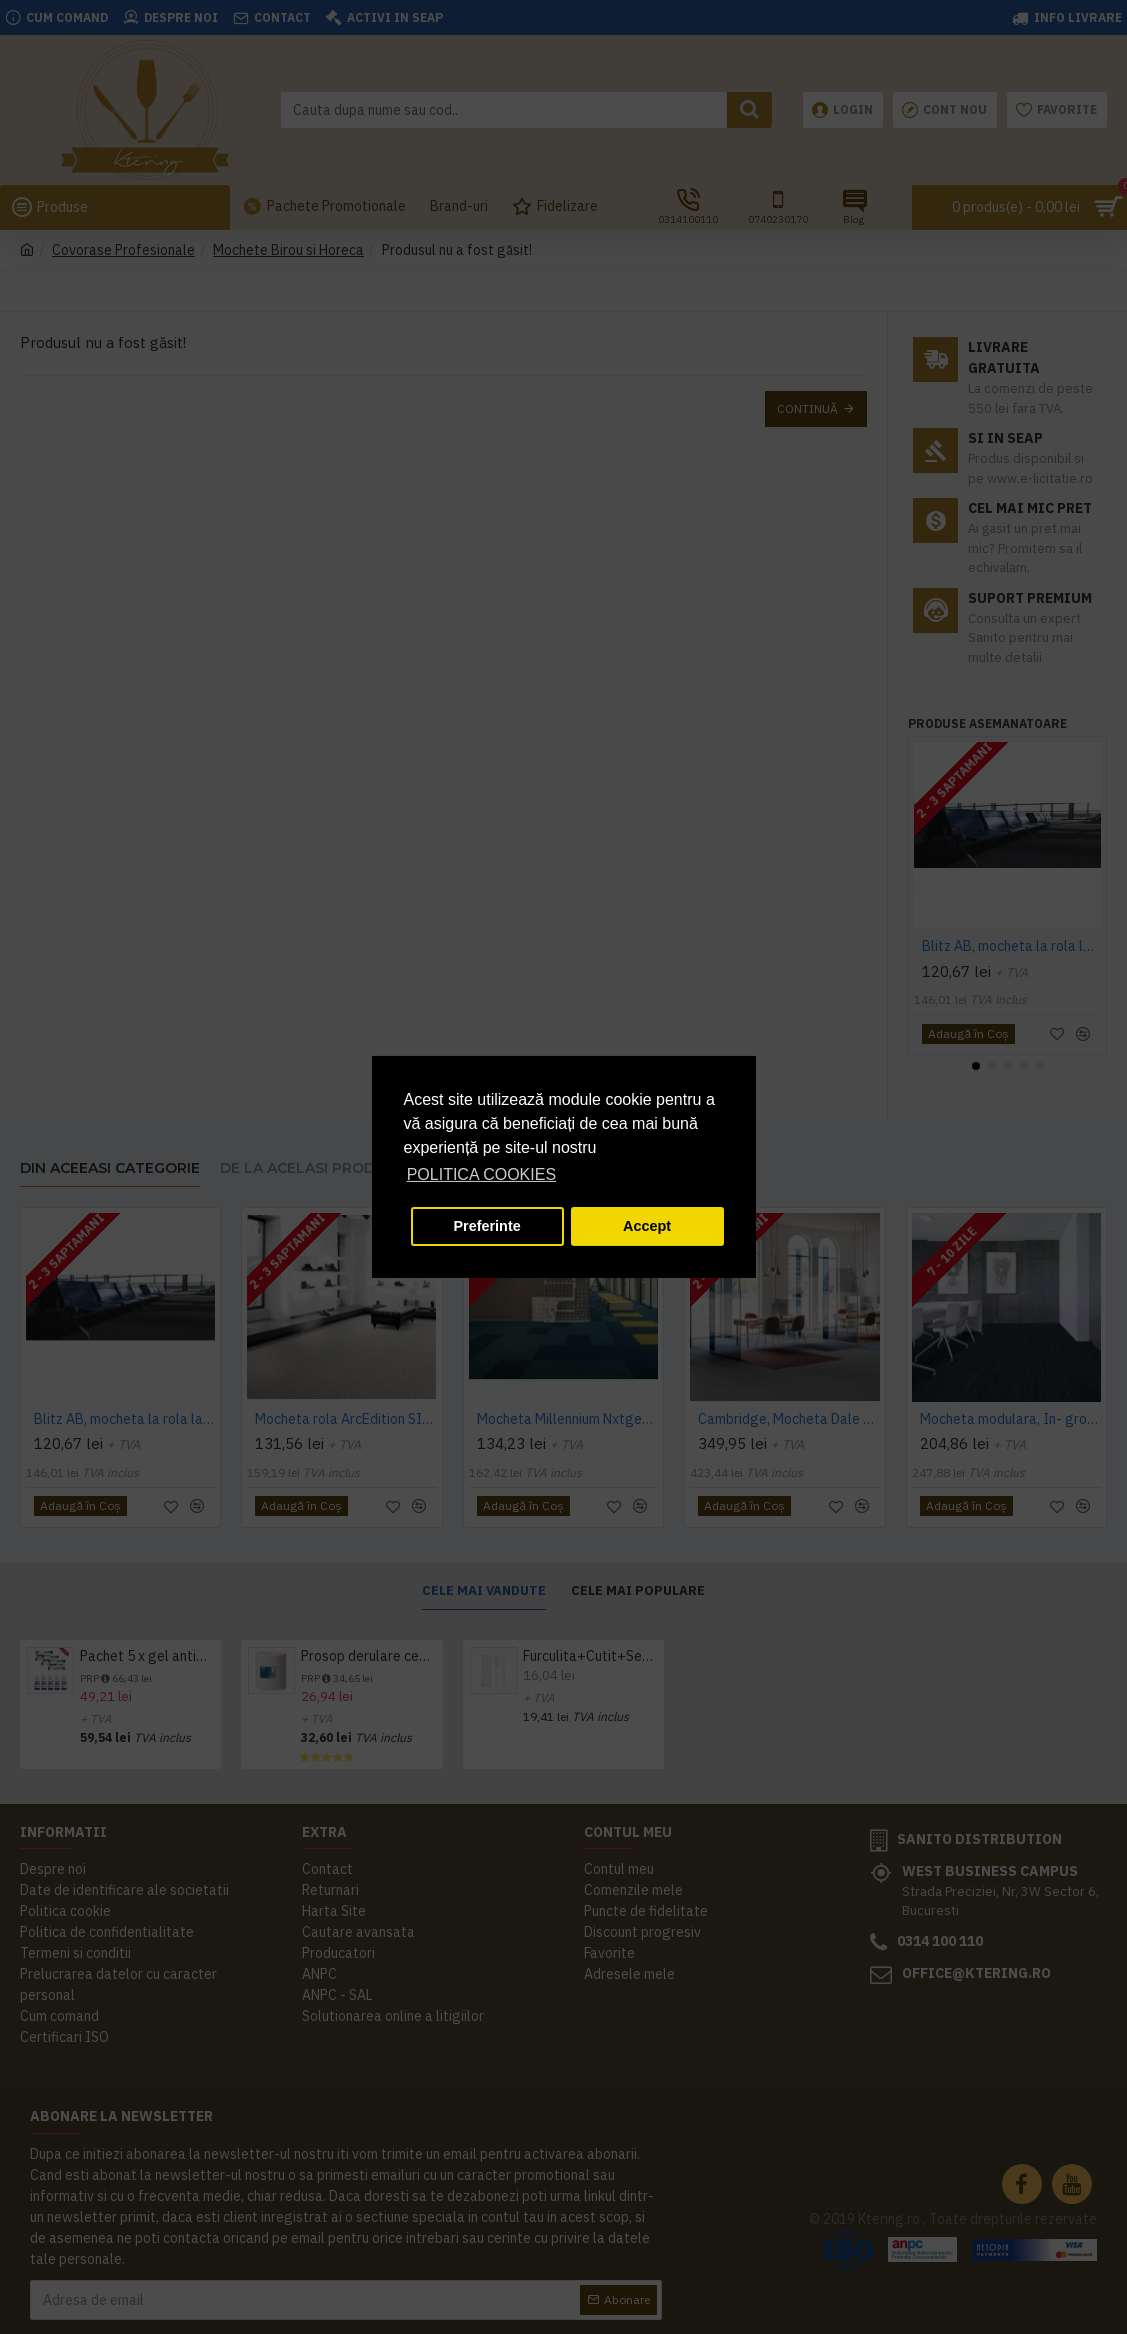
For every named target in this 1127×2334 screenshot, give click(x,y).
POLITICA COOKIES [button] (481, 1174)
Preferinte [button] (487, 1226)
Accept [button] (647, 1226)
